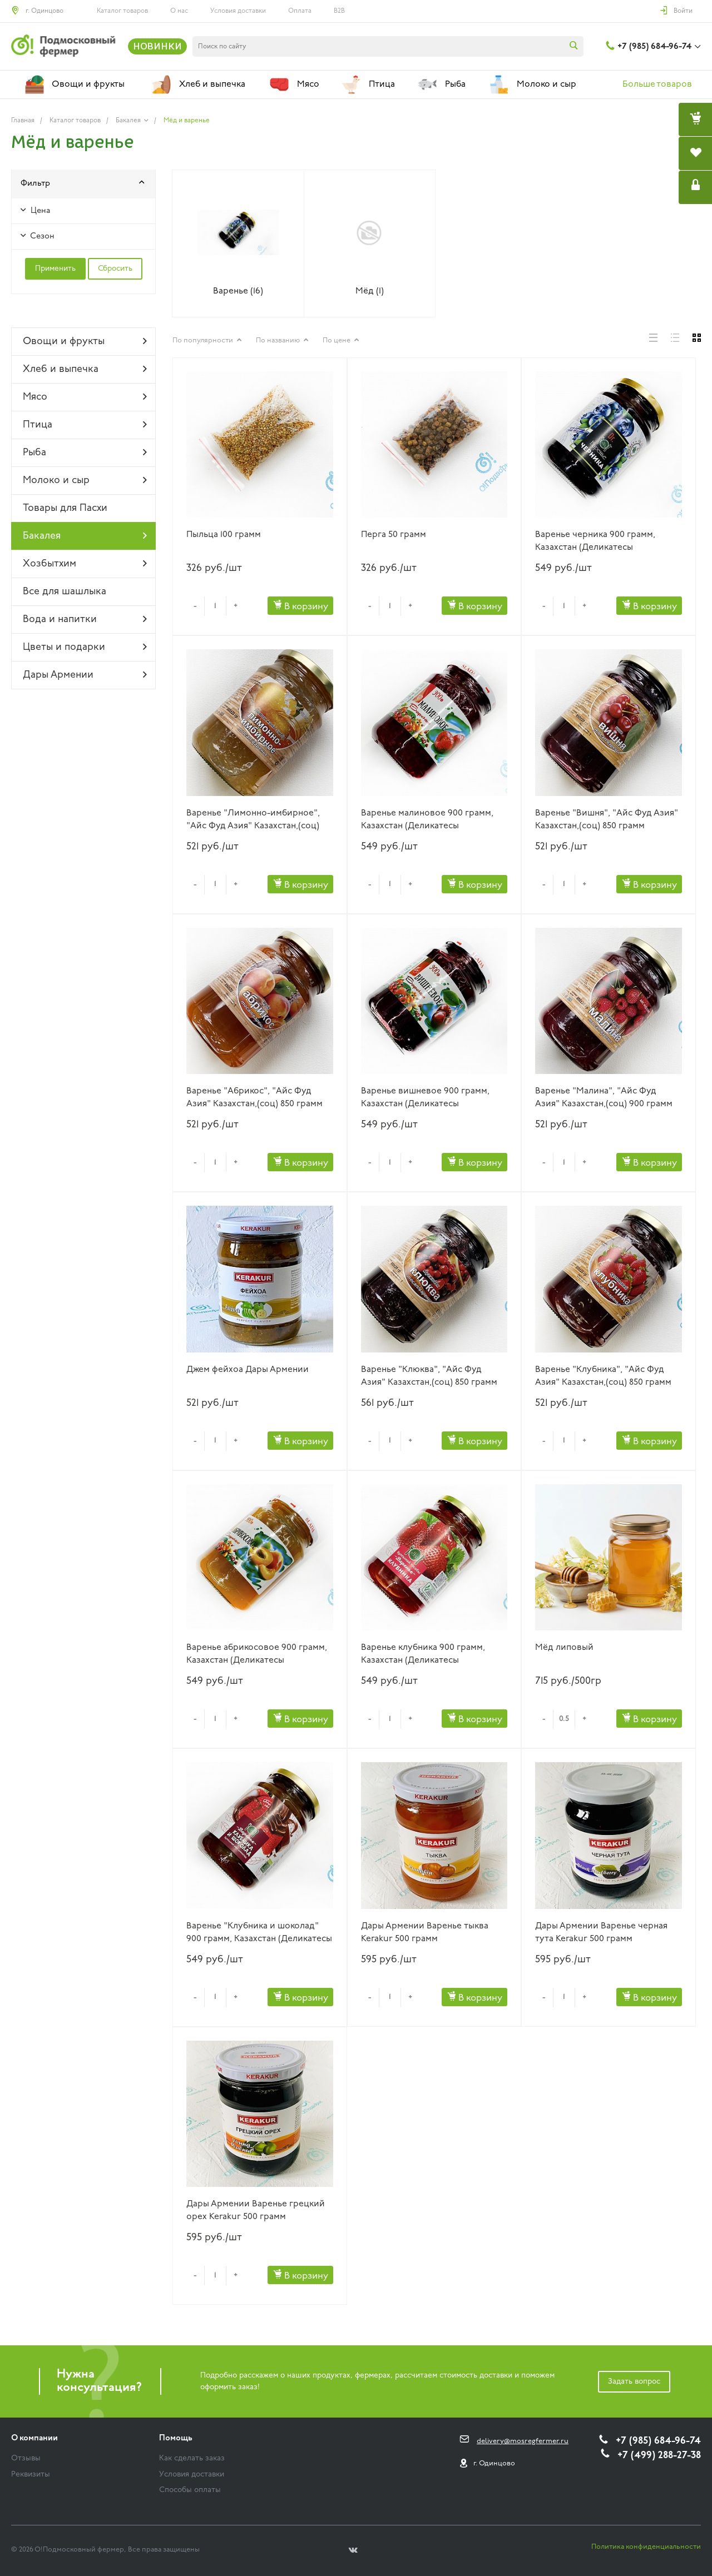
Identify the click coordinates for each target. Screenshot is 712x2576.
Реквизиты (30, 2474)
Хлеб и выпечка (85, 369)
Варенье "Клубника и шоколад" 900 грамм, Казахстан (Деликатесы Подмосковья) (259, 1933)
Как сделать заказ (192, 2458)
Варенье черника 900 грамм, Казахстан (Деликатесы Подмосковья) (595, 541)
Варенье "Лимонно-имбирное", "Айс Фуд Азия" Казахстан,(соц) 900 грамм (253, 820)
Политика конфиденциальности (646, 2546)
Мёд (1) (369, 291)
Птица (85, 424)
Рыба (85, 452)
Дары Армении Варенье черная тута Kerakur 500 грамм (601, 1932)
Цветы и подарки (85, 647)
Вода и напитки (85, 619)
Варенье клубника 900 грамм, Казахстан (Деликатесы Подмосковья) (423, 1654)
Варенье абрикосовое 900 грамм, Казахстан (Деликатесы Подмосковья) (256, 1654)
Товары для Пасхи (65, 508)
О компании (34, 2438)
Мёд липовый (564, 1647)
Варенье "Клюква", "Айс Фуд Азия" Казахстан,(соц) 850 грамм (429, 1376)
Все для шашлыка (64, 591)
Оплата (300, 11)
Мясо (85, 396)
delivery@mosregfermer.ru (522, 2441)
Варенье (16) (238, 291)
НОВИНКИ (157, 46)
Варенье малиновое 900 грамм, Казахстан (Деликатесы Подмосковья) (427, 820)
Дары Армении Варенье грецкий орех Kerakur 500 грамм (255, 2210)
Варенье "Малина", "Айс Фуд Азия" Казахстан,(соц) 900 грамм (604, 1097)
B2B (339, 11)
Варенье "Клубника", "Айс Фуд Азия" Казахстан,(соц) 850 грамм (603, 1376)
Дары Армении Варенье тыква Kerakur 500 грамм (424, 1932)
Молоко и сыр (85, 480)
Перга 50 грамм (393, 534)
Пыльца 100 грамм (223, 534)
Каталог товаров (122, 11)
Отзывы (26, 2458)
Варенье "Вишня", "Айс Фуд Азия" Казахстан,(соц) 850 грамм (606, 820)
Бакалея (85, 535)
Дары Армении (85, 674)
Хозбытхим (85, 563)
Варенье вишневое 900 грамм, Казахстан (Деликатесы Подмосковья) (425, 1098)
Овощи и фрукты (85, 341)
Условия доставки (238, 11)
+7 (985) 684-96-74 (654, 46)
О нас (179, 11)
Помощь (175, 2438)
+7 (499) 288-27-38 (659, 2455)
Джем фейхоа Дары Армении (247, 1369)
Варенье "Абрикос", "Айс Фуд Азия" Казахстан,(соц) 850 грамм (254, 1097)
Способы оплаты (190, 2490)
